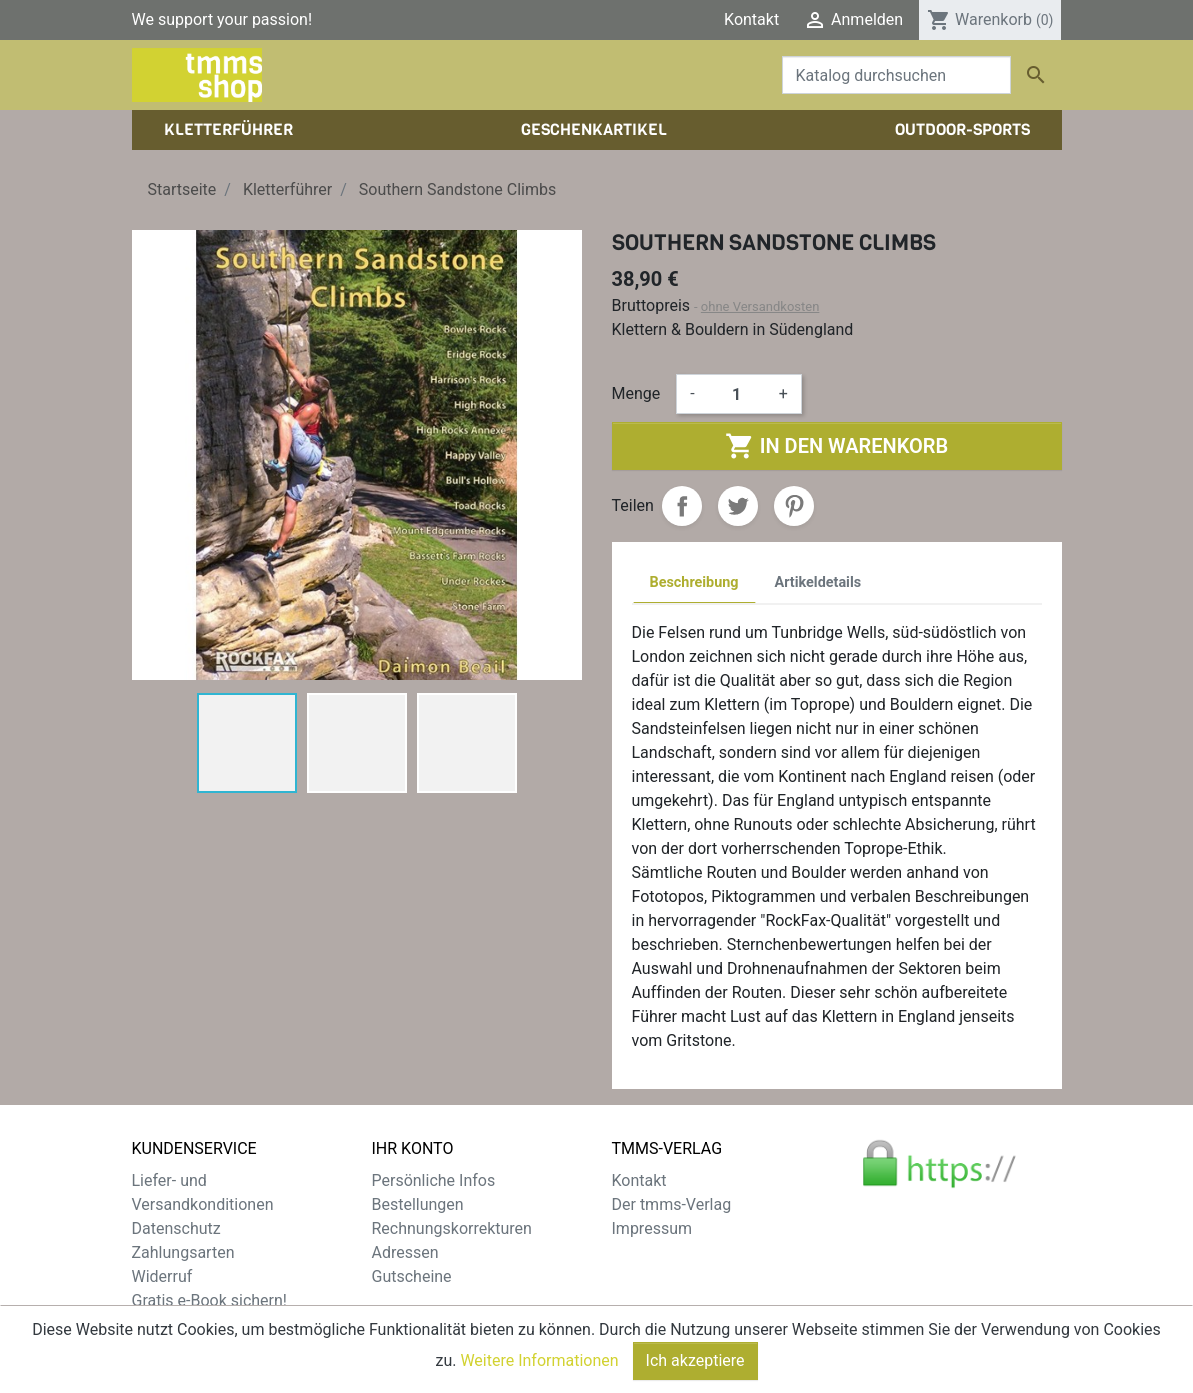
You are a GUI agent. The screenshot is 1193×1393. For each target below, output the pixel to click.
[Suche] (896, 75)
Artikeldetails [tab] (818, 582)
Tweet (738, 506)
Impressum (652, 1228)
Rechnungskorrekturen (452, 1228)
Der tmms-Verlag (672, 1204)
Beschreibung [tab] (694, 582)
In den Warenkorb (836, 446)
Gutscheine (412, 1276)
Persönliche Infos (434, 1180)
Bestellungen (418, 1204)
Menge (636, 393)
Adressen (405, 1252)
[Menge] (737, 394)
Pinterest (794, 506)
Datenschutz (176, 1228)
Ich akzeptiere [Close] (695, 1364)
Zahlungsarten (183, 1252)
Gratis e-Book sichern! (209, 1300)
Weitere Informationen (539, 1364)
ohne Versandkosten (760, 306)
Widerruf (162, 1276)
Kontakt (751, 19)
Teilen (682, 506)
